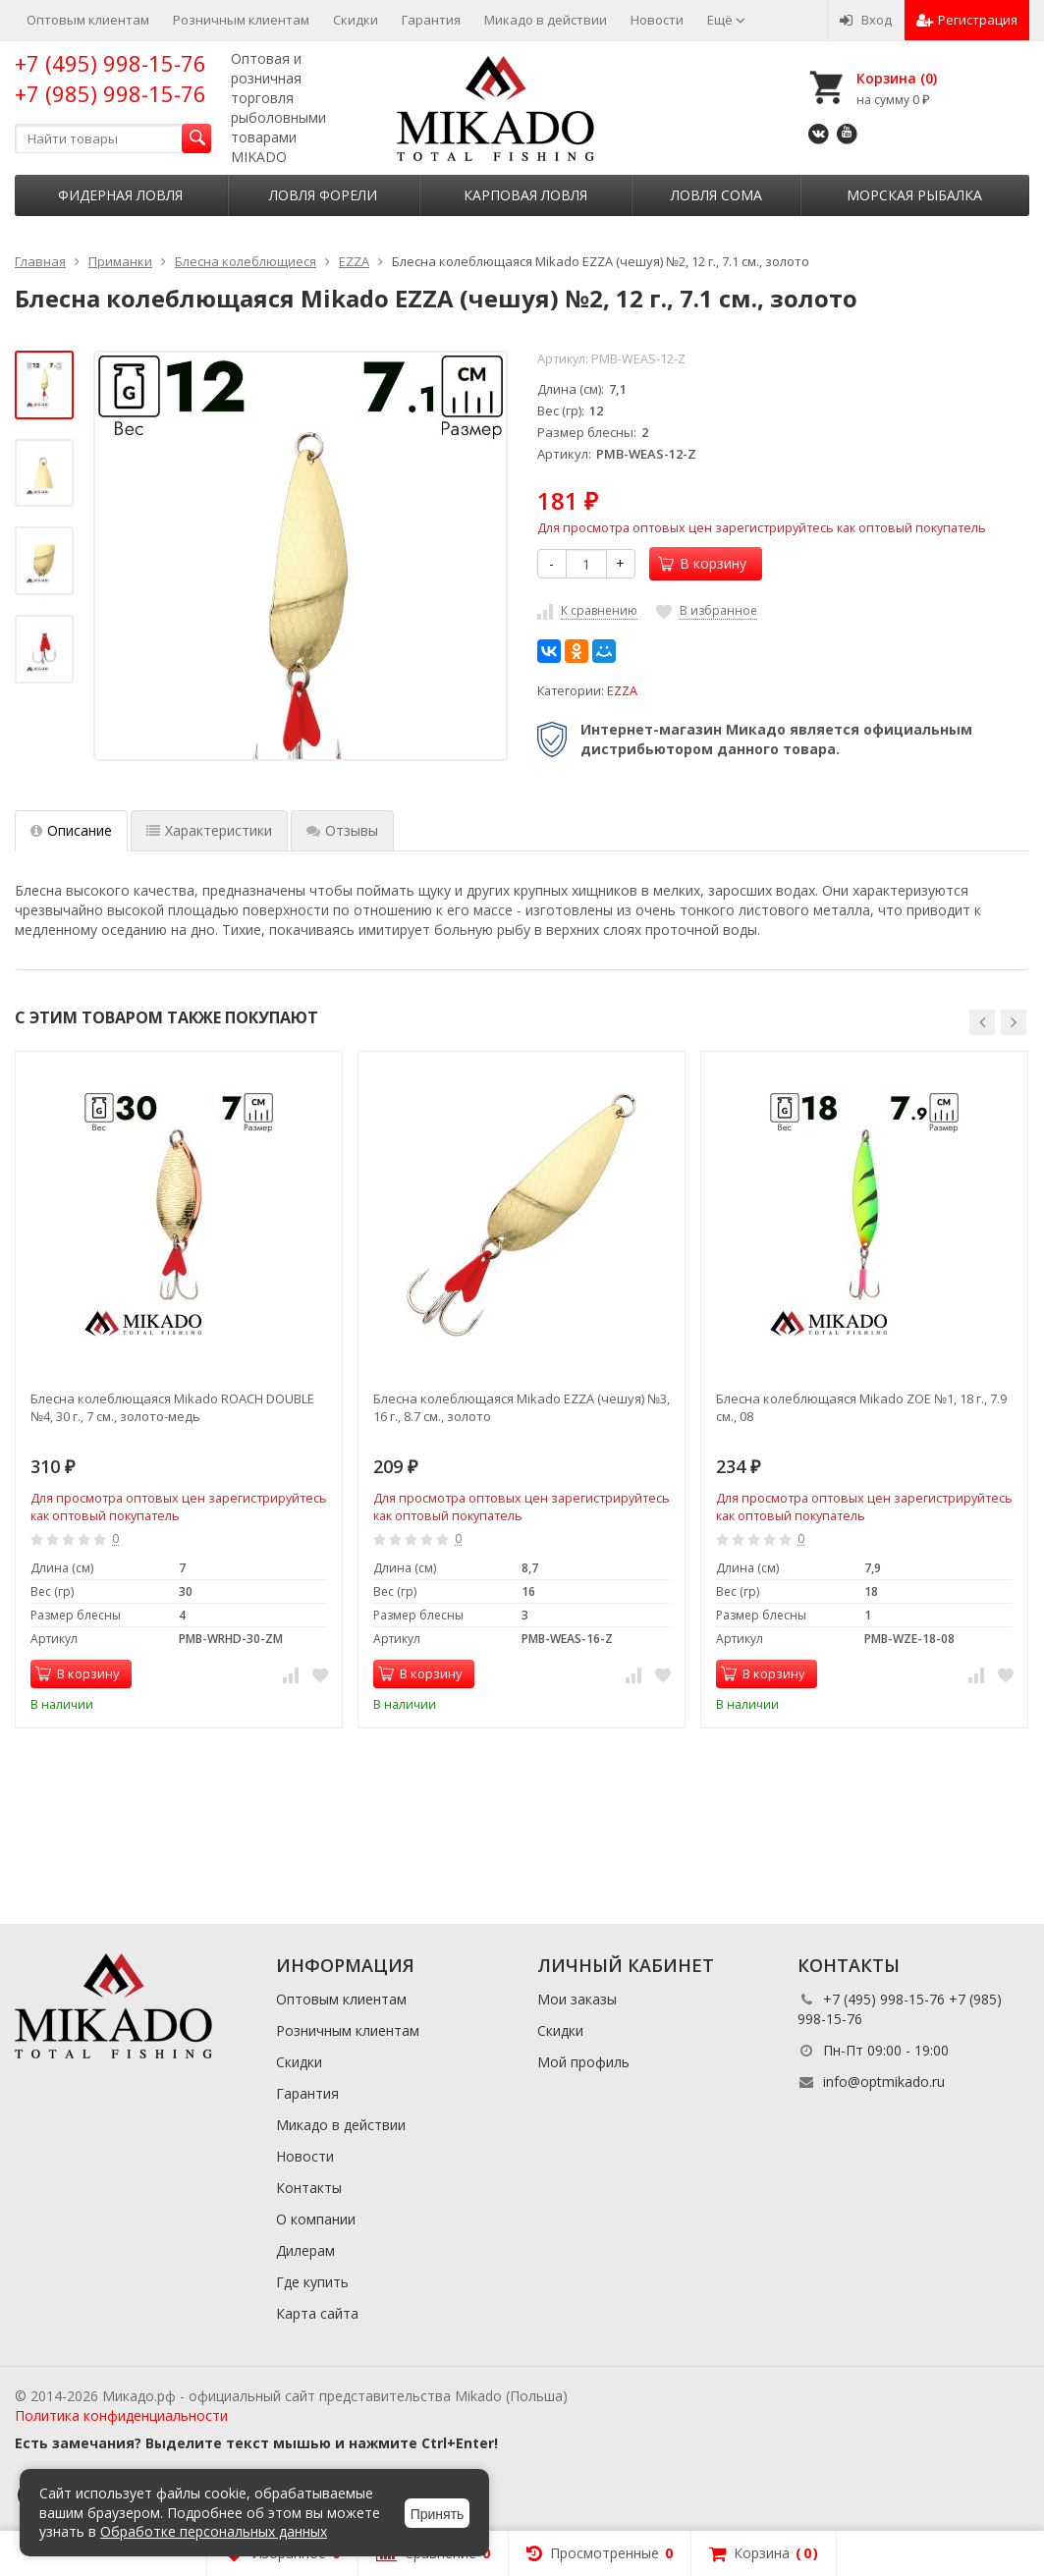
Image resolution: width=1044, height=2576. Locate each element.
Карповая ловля (525, 195)
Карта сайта (317, 2313)
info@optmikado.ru (884, 2081)
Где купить (312, 2282)
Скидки (355, 19)
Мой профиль (583, 2062)
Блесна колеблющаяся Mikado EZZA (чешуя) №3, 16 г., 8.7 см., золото (521, 1407)
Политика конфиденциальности (121, 2415)
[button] (982, 1022)
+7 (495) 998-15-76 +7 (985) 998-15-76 (110, 78)
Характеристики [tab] (209, 830)
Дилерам (305, 2250)
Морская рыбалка (914, 195)
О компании (316, 2219)
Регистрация (966, 19)
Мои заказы (577, 1999)
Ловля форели (323, 195)
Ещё (726, 19)
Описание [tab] (71, 830)
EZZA (622, 691)
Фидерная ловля (120, 195)
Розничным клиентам (241, 19)
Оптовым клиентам (88, 19)
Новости (657, 19)
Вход (866, 19)
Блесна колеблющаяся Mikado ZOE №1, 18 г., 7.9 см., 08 (861, 1407)
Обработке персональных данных (213, 2531)
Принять (438, 2514)
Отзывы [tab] (342, 830)
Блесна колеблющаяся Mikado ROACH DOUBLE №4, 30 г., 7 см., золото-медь (172, 1407)
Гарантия (431, 19)
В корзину (702, 563)
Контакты (309, 2187)
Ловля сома (716, 195)
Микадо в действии (545, 19)
